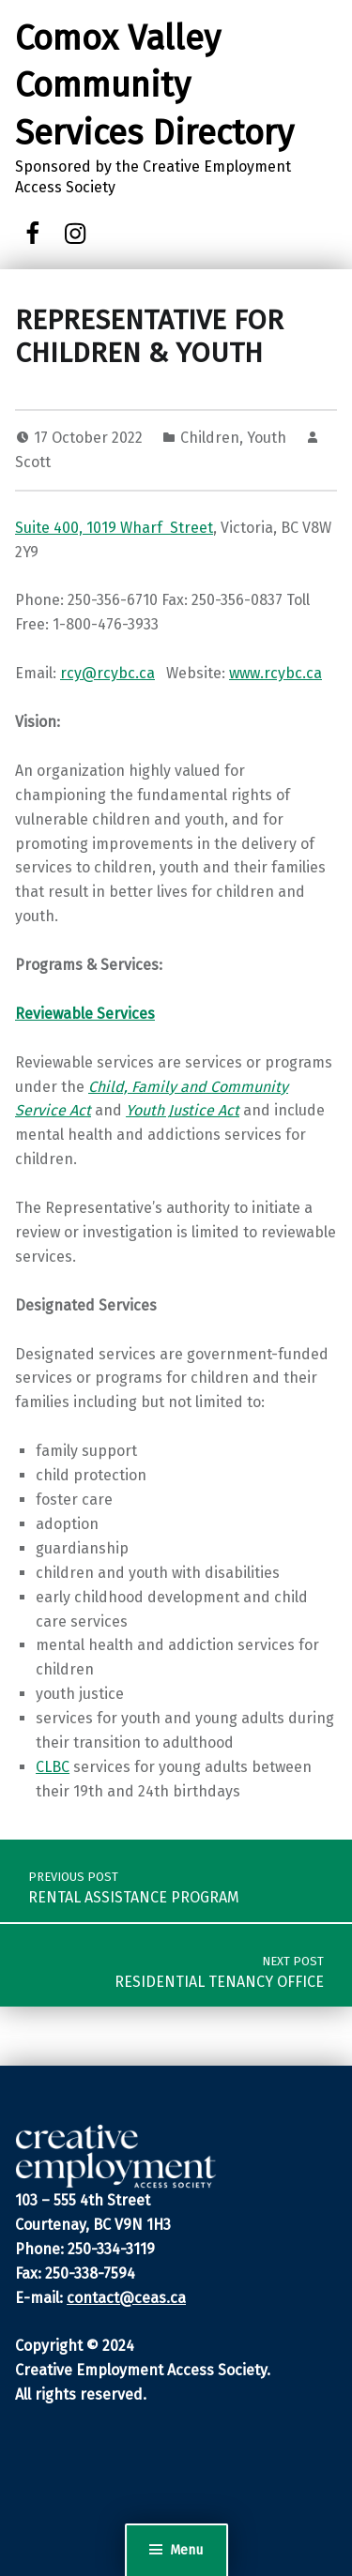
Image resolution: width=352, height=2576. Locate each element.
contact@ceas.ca (126, 2298)
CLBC (52, 1767)
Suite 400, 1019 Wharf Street (114, 528)
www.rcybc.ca (275, 673)
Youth (266, 438)
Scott (33, 462)
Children (209, 438)
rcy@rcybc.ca (107, 673)
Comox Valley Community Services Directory (154, 86)
